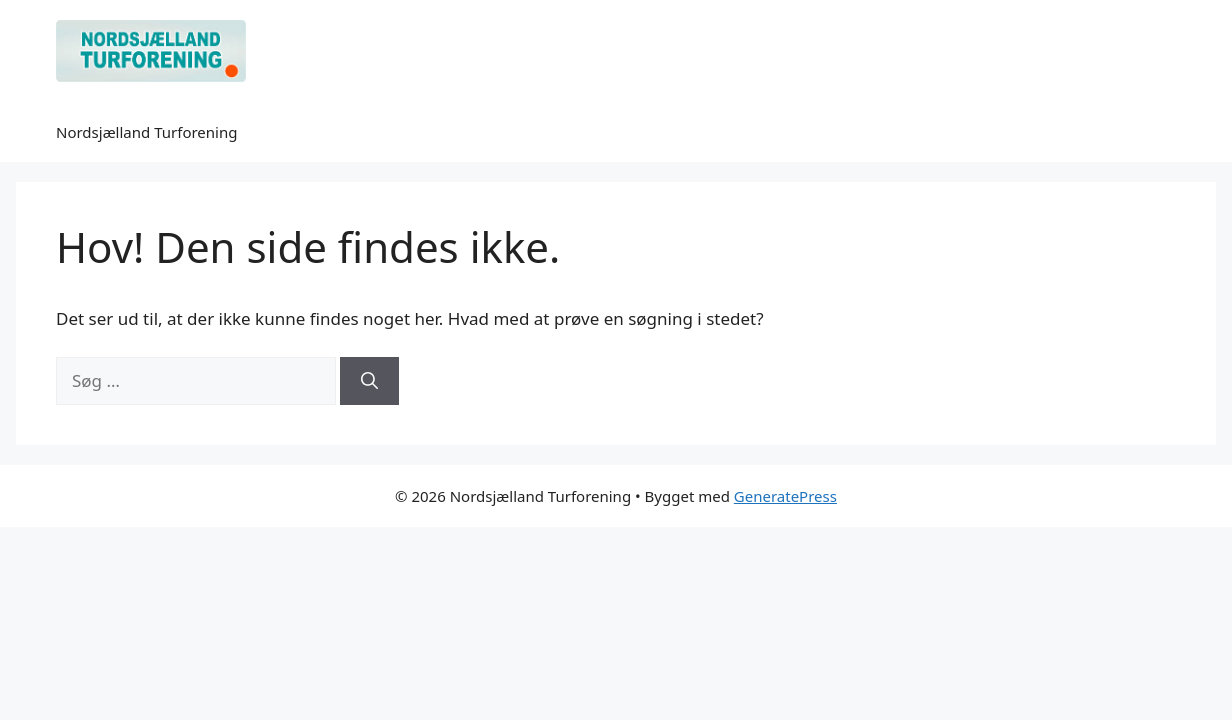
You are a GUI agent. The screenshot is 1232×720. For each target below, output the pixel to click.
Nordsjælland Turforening (146, 132)
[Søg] (369, 381)
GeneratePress (785, 496)
